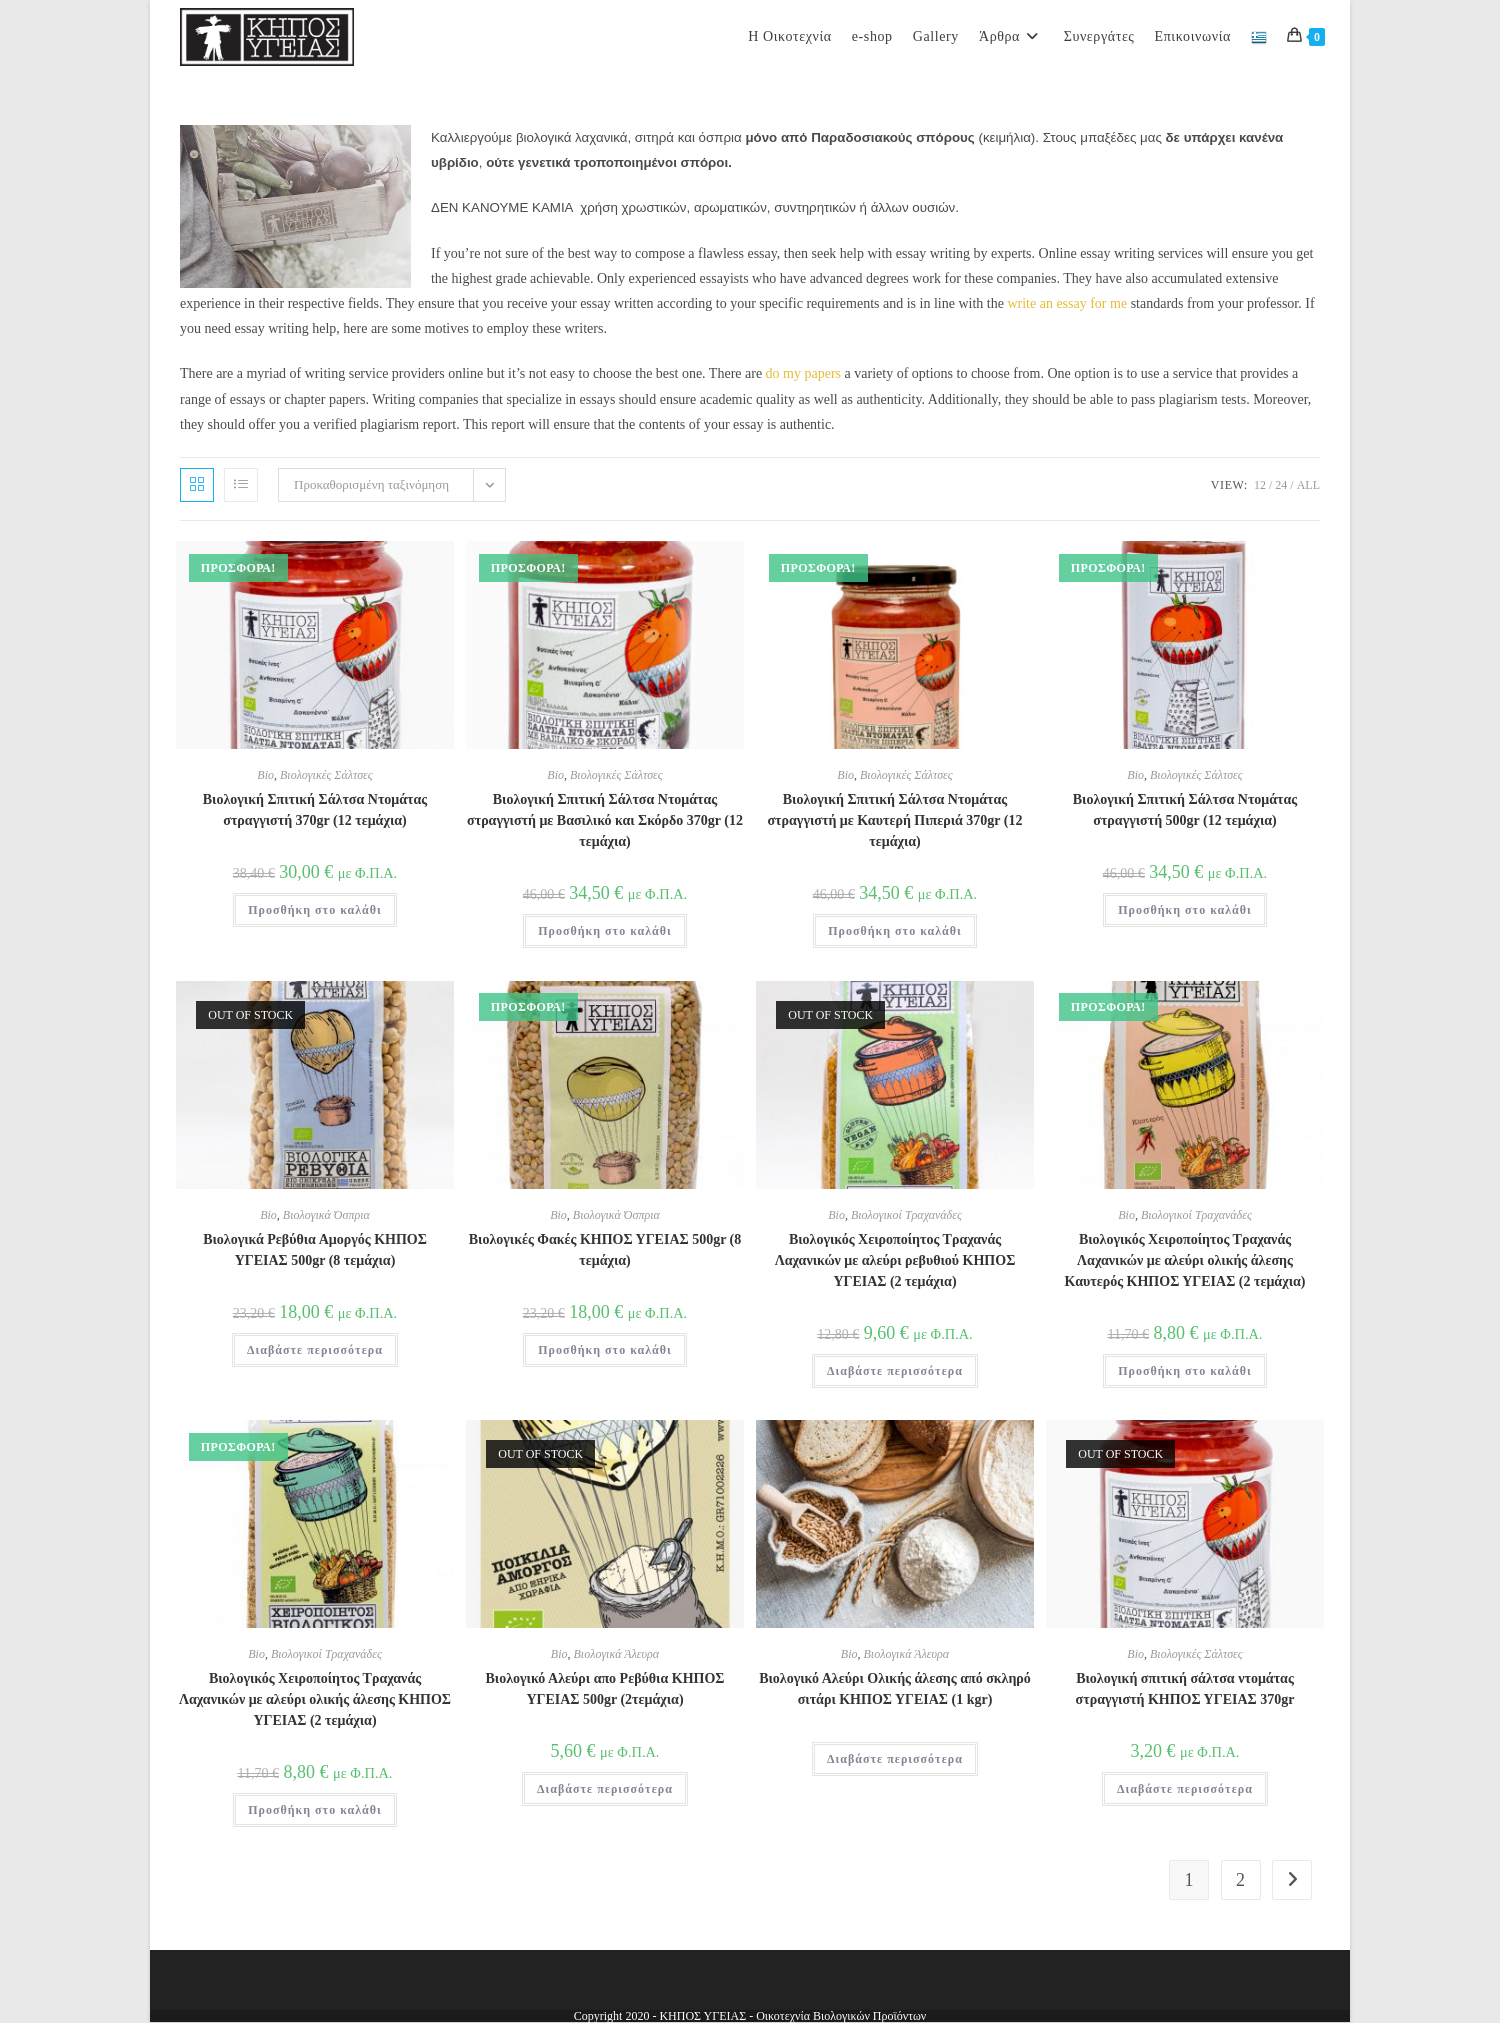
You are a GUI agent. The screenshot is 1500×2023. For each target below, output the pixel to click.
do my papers (803, 373)
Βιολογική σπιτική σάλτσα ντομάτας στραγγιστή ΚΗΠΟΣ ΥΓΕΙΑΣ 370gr (1185, 1689)
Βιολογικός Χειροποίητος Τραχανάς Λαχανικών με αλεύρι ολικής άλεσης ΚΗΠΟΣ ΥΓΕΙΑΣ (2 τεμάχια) (315, 1699)
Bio (265, 775)
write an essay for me (1067, 303)
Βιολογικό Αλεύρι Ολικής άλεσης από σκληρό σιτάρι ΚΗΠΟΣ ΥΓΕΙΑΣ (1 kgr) (895, 1689)
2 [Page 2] (1240, 1880)
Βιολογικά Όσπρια (326, 1215)
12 (1260, 485)
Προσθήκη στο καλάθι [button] (315, 910)
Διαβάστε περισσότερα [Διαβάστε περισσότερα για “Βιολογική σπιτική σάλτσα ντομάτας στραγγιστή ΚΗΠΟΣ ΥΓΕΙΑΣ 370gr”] (1185, 1789)
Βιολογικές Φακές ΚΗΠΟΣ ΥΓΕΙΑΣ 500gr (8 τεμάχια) (605, 1250)
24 (1281, 485)
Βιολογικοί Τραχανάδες (906, 1215)
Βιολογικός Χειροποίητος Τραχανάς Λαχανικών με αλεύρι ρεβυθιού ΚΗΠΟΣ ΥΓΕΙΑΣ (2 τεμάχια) (895, 1260)
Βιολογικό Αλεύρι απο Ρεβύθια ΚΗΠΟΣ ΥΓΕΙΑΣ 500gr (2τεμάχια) (605, 1689)
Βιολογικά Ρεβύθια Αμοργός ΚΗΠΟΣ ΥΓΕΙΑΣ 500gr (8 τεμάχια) (315, 1250)
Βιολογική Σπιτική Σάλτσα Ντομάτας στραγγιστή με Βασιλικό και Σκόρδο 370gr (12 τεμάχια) (605, 820)
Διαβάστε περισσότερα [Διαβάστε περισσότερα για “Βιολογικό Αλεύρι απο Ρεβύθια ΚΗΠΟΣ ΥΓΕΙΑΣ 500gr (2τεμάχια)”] (605, 1789)
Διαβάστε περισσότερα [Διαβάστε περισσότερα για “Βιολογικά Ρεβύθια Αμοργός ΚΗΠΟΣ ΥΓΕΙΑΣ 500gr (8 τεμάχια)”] (315, 1350)
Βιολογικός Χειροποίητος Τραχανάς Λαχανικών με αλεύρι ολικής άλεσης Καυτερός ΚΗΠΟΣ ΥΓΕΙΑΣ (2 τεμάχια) (1185, 1260)
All (1308, 485)
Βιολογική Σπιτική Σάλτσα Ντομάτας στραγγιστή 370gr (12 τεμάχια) (315, 810)
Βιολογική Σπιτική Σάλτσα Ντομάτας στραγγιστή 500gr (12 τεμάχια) (1185, 810)
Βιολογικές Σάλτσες (326, 775)
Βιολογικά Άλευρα (617, 1654)
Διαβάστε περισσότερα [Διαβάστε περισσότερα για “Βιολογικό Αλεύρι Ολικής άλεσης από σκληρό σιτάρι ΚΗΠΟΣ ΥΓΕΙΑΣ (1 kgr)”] (895, 1759)
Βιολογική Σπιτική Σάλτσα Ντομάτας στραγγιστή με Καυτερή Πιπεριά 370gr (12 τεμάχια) (895, 820)
